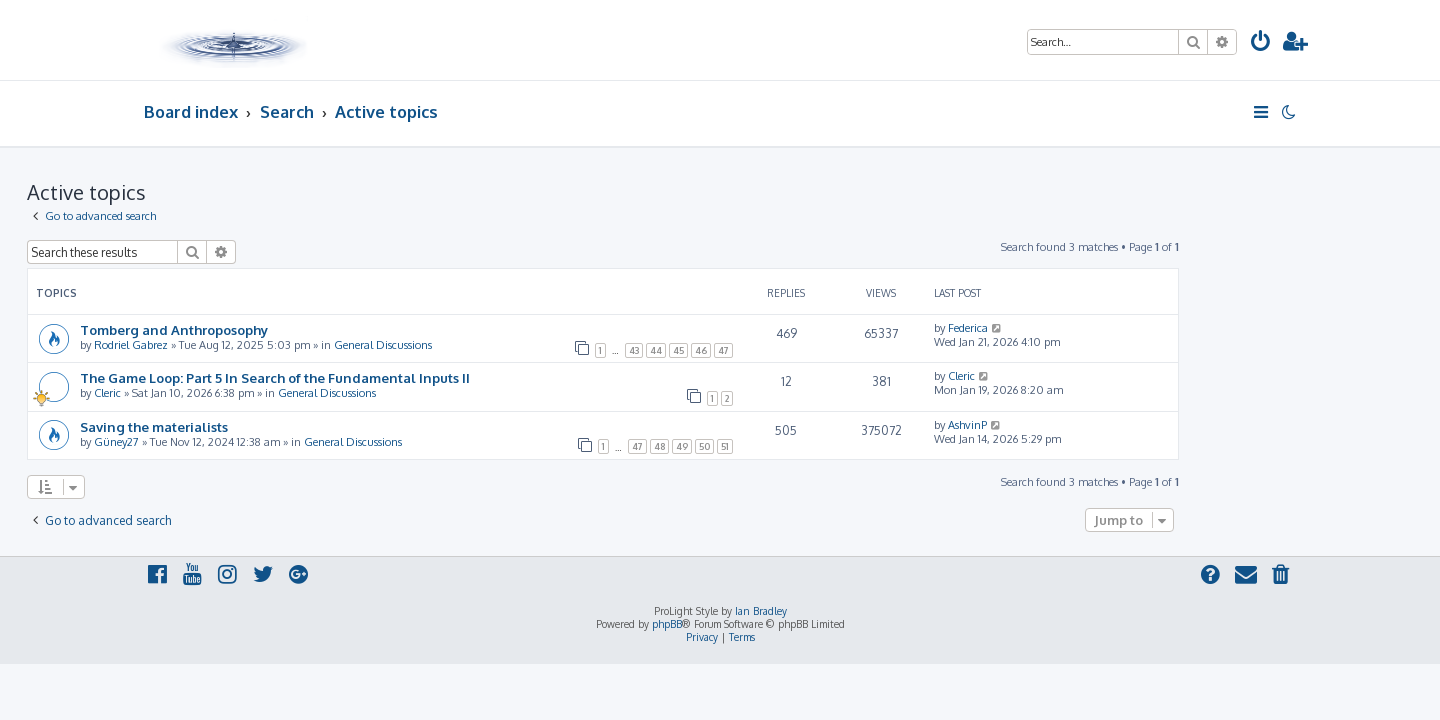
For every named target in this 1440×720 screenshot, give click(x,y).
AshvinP (1084, 425)
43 (751, 350)
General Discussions (500, 345)
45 (795, 350)
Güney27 (233, 442)
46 (818, 350)
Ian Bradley (761, 611)
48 (776, 446)
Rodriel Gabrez (248, 345)
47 (840, 350)
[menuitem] (1261, 43)
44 (773, 350)
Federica (1085, 328)
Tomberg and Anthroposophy (291, 329)
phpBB (667, 624)
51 (842, 446)
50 (821, 446)
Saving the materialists (271, 426)
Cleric (224, 393)
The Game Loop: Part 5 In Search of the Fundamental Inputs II (392, 377)
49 (799, 446)
